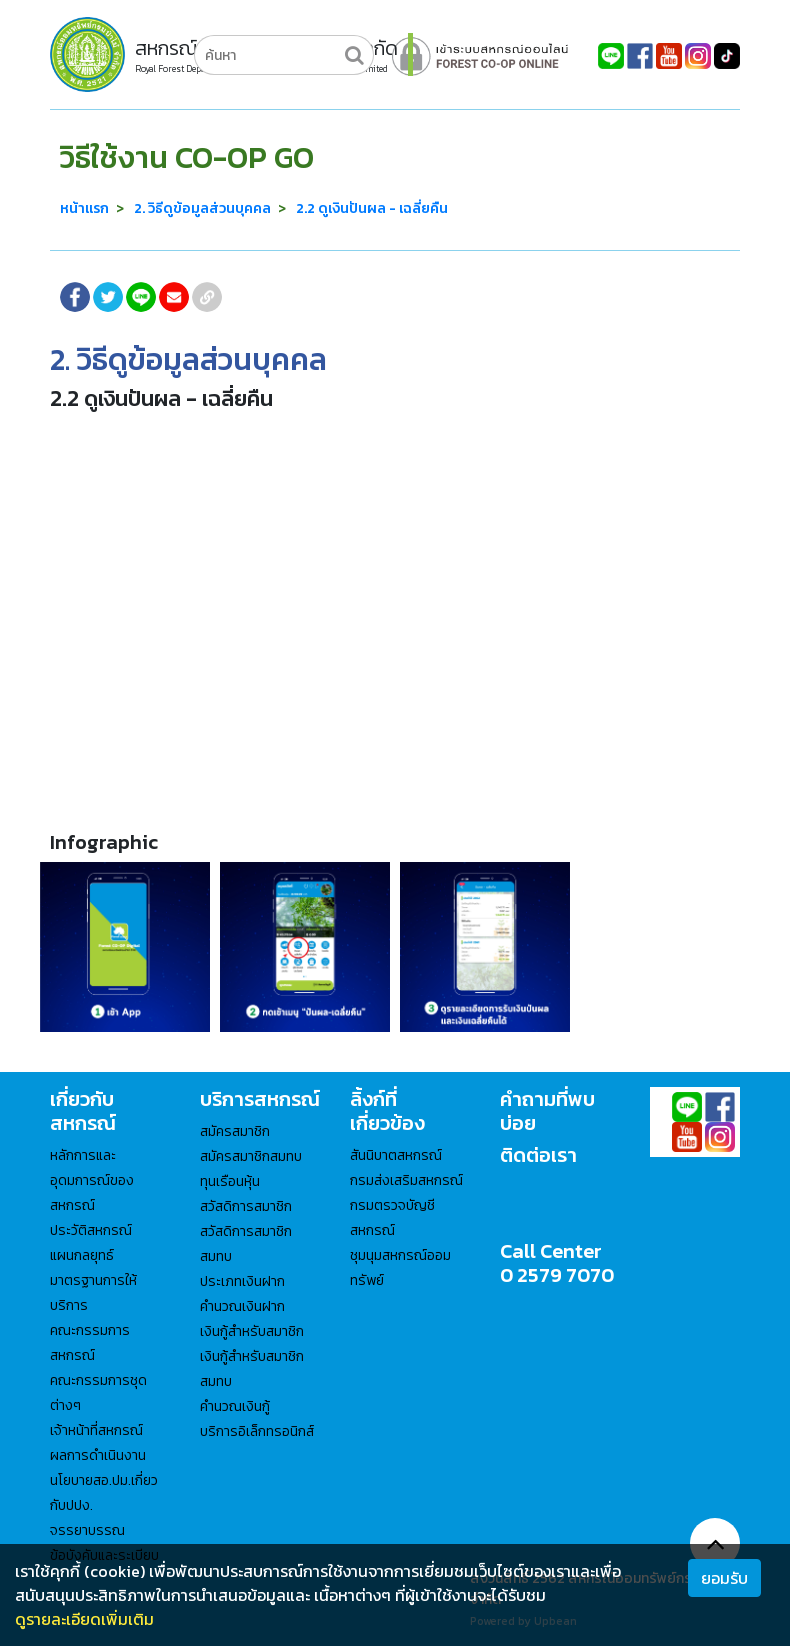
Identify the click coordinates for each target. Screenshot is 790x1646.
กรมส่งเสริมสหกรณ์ (406, 1180)
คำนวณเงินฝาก (242, 1306)
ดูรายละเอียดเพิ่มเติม (84, 1619)
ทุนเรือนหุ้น (230, 1181)
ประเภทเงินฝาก (242, 1281)
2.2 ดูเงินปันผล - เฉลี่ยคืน (372, 208)
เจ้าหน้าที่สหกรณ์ (96, 1430)
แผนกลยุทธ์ (82, 1255)
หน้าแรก (84, 208)
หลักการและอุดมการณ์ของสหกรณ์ (92, 1180)
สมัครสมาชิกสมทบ (251, 1156)
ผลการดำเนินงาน (98, 1455)
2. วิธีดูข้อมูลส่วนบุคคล (202, 208)
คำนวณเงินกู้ (235, 1406)
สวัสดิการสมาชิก (246, 1206)
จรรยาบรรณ (87, 1530)
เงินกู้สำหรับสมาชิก (252, 1331)
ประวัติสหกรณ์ (91, 1230)
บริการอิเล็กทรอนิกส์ (257, 1431)
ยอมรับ (724, 1578)
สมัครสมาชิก (235, 1131)
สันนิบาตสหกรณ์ (396, 1155)
